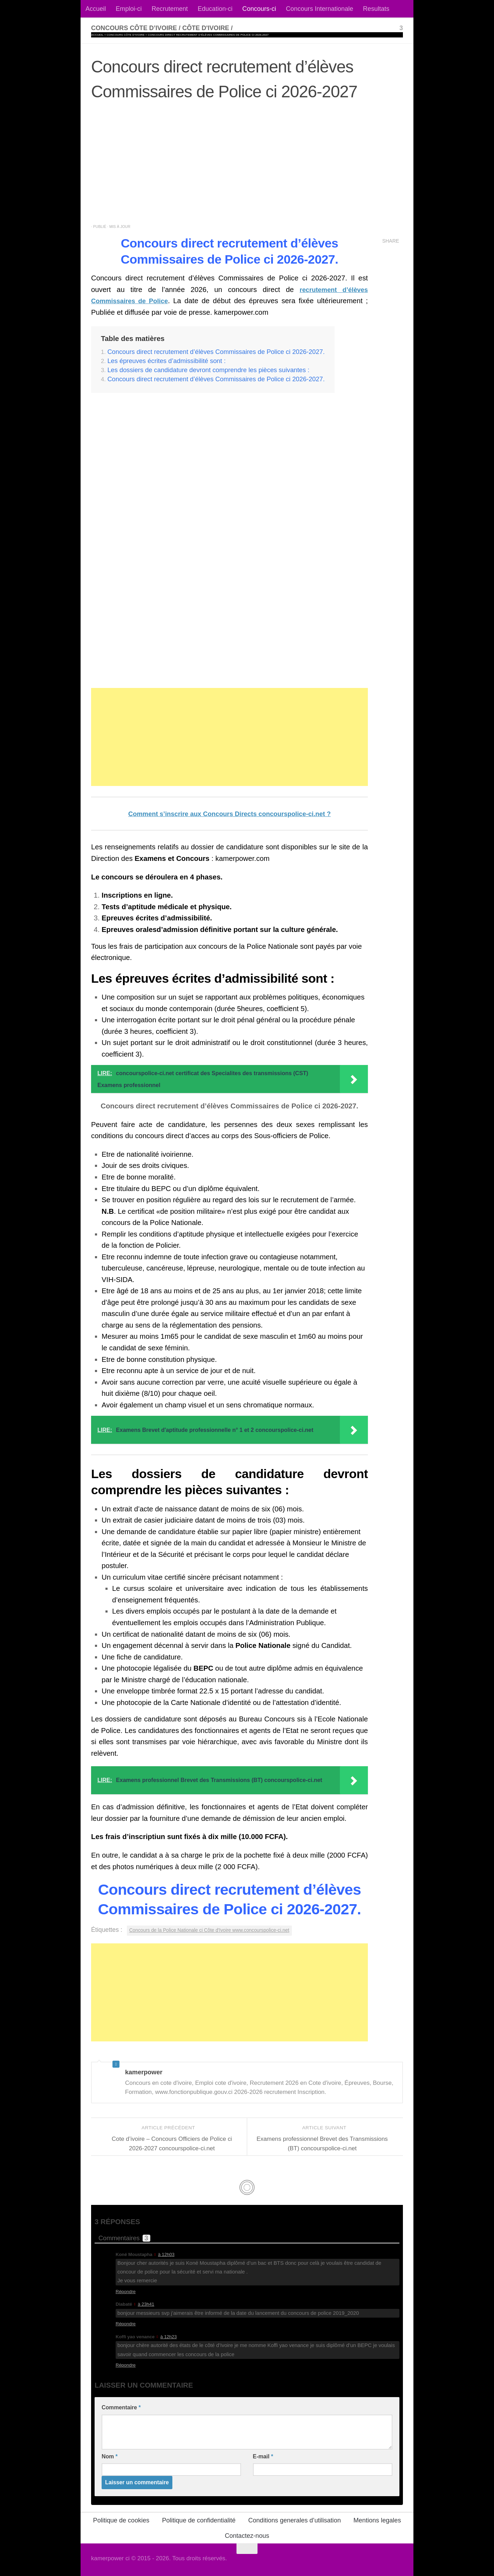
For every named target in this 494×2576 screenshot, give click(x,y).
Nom (110, 2456)
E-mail (263, 2456)
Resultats (376, 8)
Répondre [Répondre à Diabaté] (126, 2323)
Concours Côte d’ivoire (125, 34)
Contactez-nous (247, 2535)
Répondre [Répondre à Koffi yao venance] (126, 2364)
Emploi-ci (129, 8)
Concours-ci (259, 8)
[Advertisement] (247, 166)
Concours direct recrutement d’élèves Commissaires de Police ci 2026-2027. (216, 351)
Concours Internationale (319, 8)
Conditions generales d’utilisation (294, 2519)
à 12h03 (166, 2254)
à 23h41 (146, 2304)
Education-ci (215, 8)
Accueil (95, 8)
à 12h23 (168, 2336)
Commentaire (121, 2407)
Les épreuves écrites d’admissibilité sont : (167, 360)
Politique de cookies (121, 2519)
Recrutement (170, 8)
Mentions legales (377, 2519)
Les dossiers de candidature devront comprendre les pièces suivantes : (209, 370)
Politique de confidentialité (198, 2519)
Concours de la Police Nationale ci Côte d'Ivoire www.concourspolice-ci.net (218, 1930)
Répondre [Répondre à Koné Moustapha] (126, 2291)
